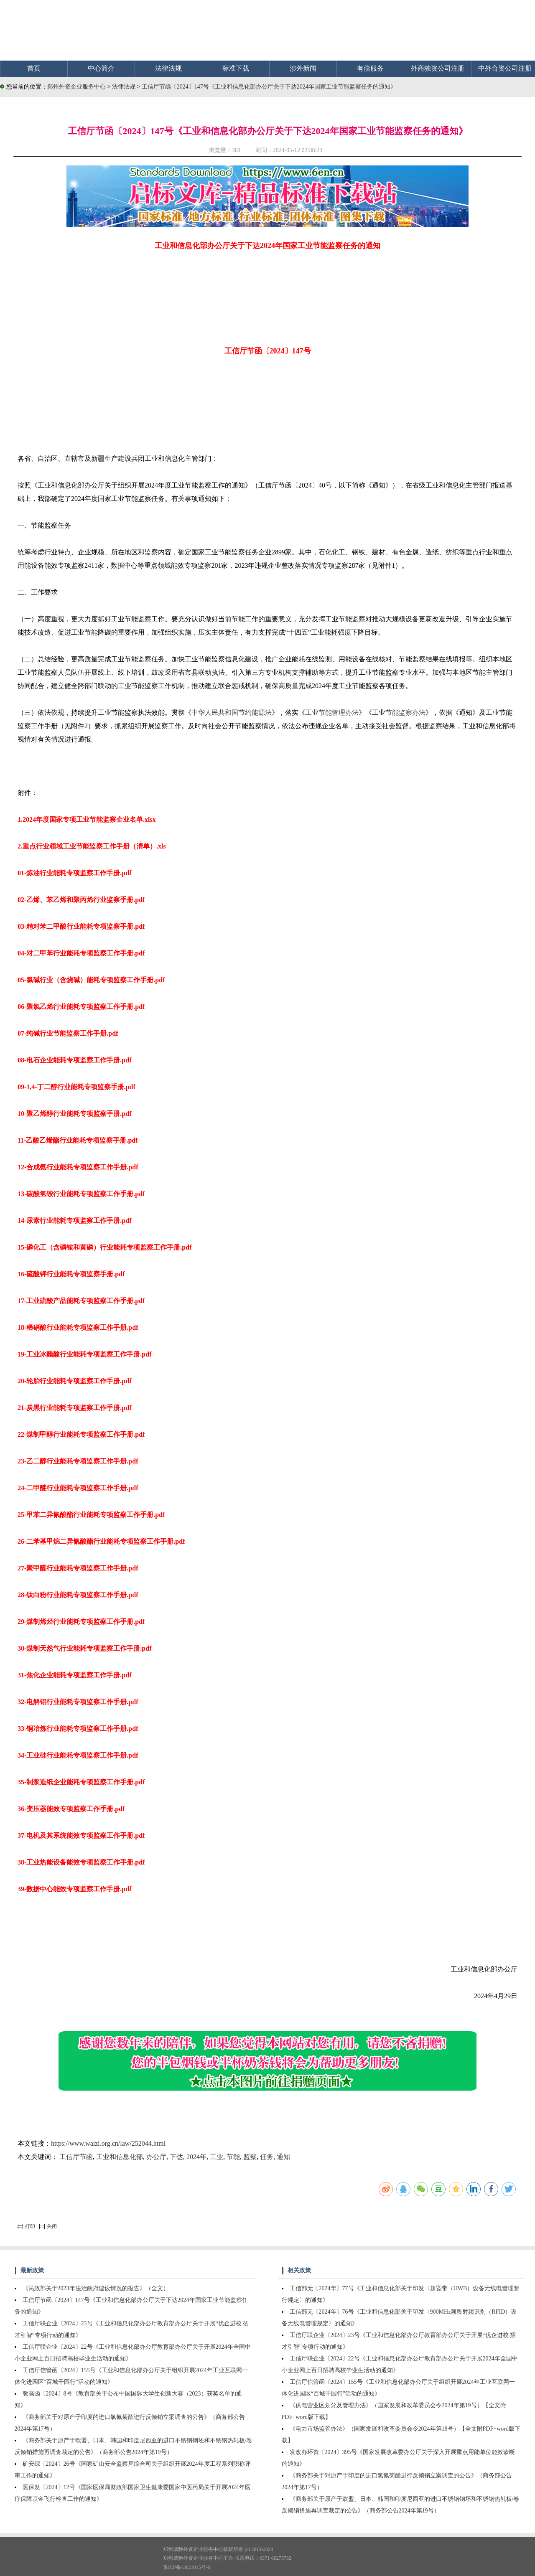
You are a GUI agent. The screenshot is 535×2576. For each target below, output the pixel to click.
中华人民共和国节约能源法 (231, 712)
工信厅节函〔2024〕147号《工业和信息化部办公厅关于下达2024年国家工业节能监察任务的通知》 (269, 87)
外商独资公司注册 (437, 68)
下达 (176, 2156)
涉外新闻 (303, 68)
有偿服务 (370, 68)
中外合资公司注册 (505, 68)
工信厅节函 (76, 2156)
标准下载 (235, 68)
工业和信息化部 (119, 2156)
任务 (266, 2156)
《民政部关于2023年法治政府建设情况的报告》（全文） (96, 2288)
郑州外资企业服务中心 (76, 87)
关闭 (48, 2226)
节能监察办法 (405, 712)
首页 (34, 68)
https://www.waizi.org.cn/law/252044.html (108, 2143)
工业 (216, 2156)
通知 (283, 2156)
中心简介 (101, 68)
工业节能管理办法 (332, 712)
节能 (233, 2156)
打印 (26, 2226)
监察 (250, 2156)
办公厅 (156, 2156)
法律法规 (168, 68)
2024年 (196, 2156)
